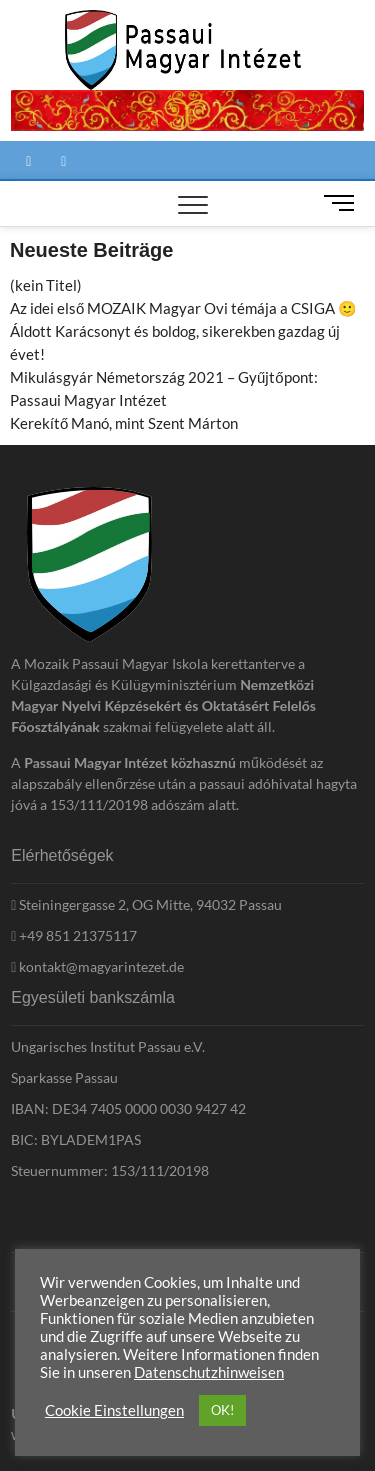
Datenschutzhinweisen (209, 1372)
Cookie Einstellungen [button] (114, 1410)
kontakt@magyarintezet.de (97, 966)
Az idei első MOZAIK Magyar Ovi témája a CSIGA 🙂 (183, 308)
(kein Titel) (46, 285)
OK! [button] (222, 1410)
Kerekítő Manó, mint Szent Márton (124, 423)
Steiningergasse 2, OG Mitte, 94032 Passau (146, 904)
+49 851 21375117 (74, 935)
